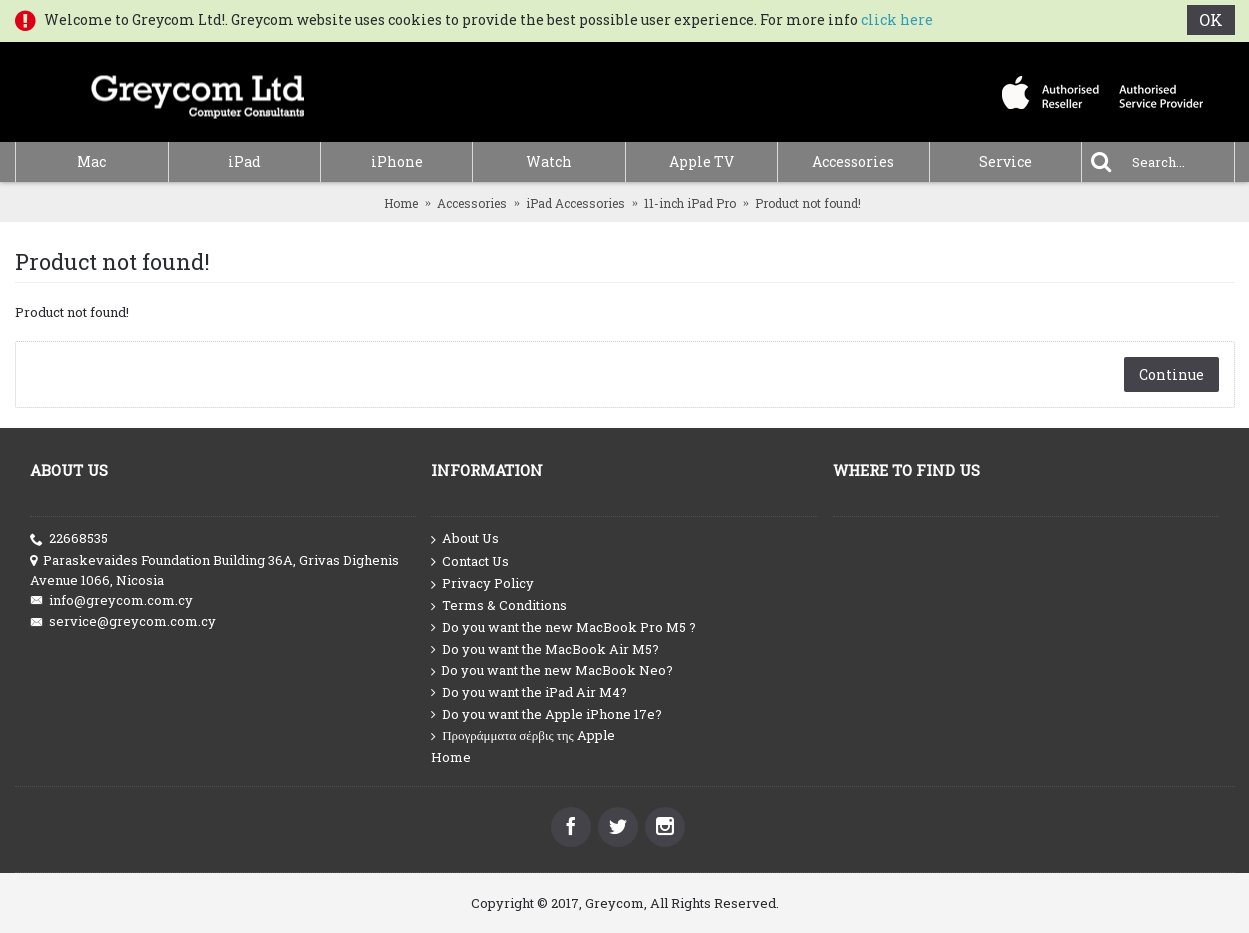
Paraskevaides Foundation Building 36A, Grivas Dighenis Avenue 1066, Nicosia (214, 570)
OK (1211, 19)
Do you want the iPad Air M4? (529, 692)
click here (897, 19)
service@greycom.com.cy (123, 621)
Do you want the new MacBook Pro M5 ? (563, 627)
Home (401, 203)
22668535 (69, 538)
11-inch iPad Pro (690, 203)
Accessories (472, 203)
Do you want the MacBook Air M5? (545, 649)
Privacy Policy (482, 584)
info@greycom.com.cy (111, 600)
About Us (465, 539)
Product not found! (808, 203)
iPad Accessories (575, 203)
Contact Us (470, 562)
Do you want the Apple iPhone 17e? (546, 714)
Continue (1171, 374)
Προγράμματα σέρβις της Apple (523, 735)
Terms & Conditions (499, 605)
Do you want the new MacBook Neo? (552, 670)
